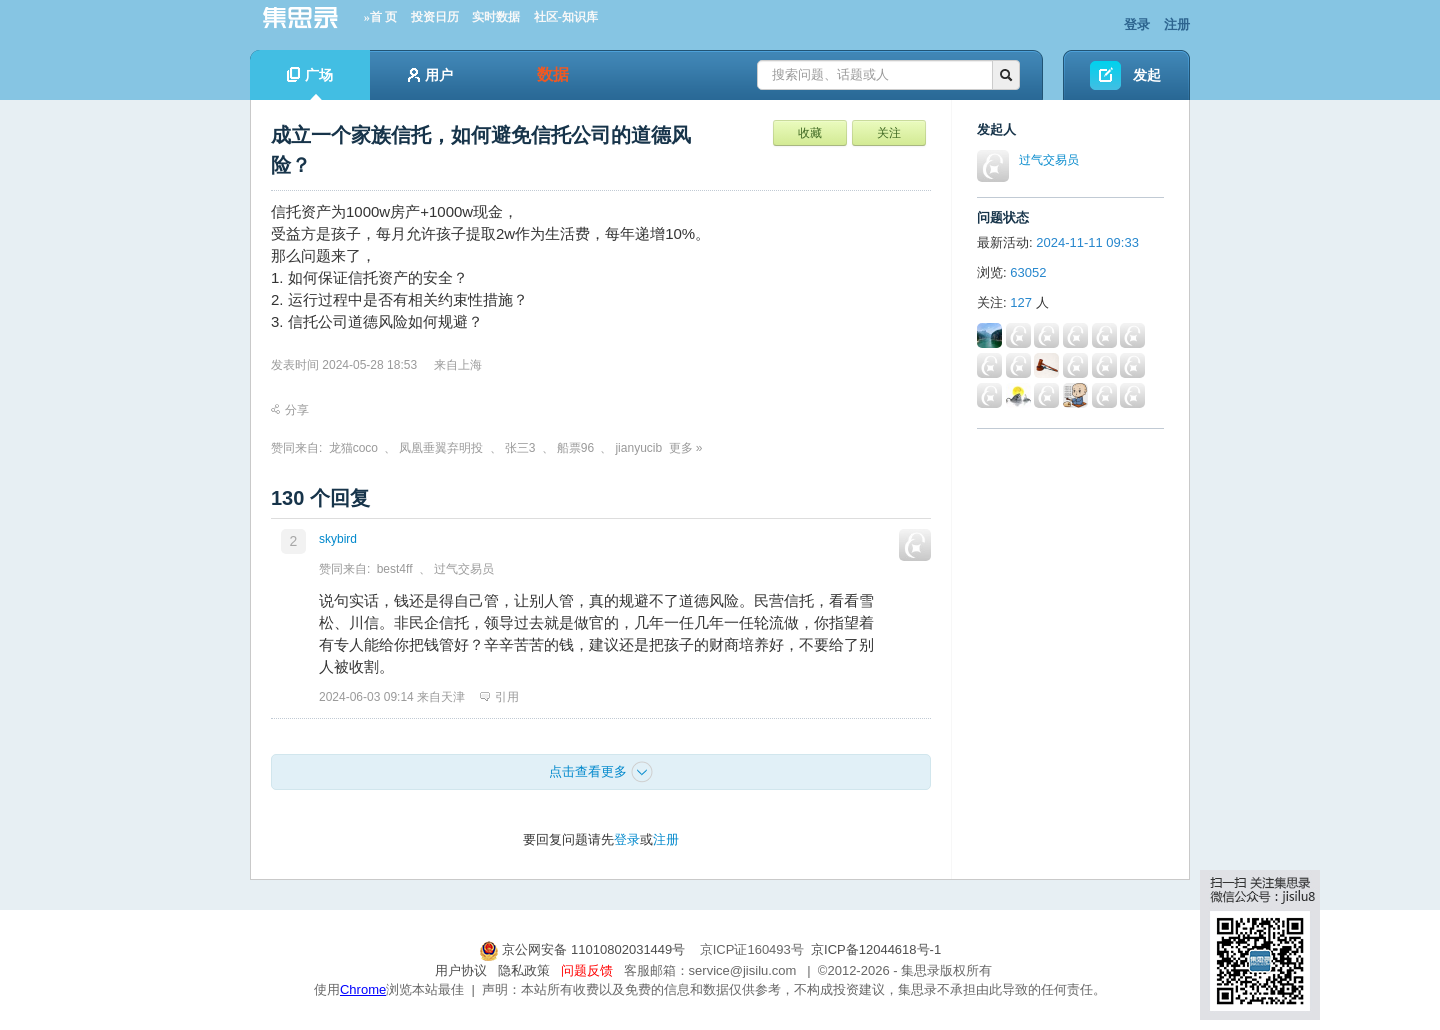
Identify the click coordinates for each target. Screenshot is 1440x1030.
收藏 (810, 133)
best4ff (395, 569)
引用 (499, 697)
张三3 (520, 448)
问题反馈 (587, 970)
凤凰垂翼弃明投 (441, 448)
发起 (1147, 75)
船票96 (575, 448)
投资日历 (435, 17)
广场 (310, 83)
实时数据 (496, 17)
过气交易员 (464, 569)
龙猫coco (353, 448)
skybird (338, 539)
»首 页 (380, 17)
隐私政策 (524, 970)
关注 (889, 133)
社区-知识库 (566, 17)
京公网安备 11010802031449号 (584, 949)
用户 (430, 75)
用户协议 (461, 970)
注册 (1177, 24)
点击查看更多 (601, 772)
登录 (1137, 24)
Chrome (363, 989)
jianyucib (638, 448)
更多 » (686, 448)
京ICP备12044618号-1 (876, 949)
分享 (290, 410)
